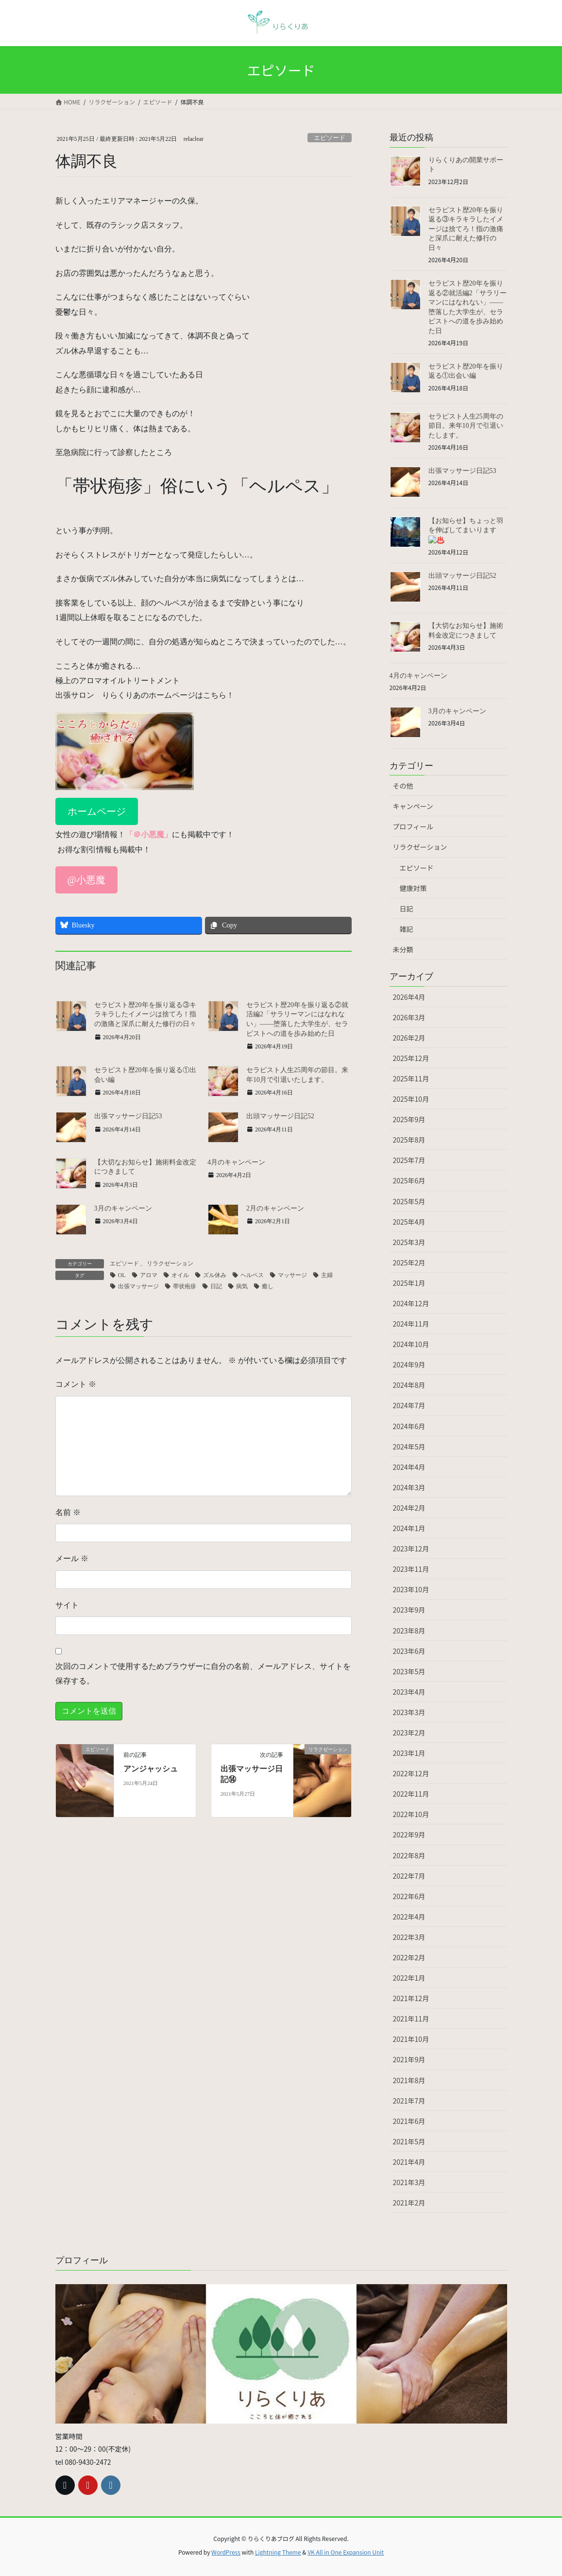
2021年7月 (409, 2100)
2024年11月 (411, 1324)
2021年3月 (409, 2182)
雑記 (406, 929)
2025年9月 (409, 1119)
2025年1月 (409, 1283)
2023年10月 (411, 1589)
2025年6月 (409, 1180)
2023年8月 (409, 1630)
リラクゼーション (420, 847)
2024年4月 (409, 1467)
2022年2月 (409, 1957)
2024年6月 (409, 1426)
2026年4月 (409, 997)
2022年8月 (409, 1855)
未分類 (403, 949)
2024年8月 (409, 1385)
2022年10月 (411, 1814)
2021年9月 (409, 2059)
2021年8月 (409, 2080)
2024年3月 (409, 1487)
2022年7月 (409, 1876)
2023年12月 (411, 1548)
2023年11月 (411, 1569)
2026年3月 (409, 1017)
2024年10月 (411, 1344)
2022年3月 (409, 1937)
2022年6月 (409, 1896)
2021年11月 (411, 2018)
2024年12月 (411, 1303)
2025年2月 (409, 1262)
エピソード (417, 868)
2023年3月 (409, 1712)
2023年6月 (409, 1651)
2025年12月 (411, 1058)
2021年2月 (409, 2202)
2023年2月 (409, 1732)
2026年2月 (409, 1038)
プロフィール (413, 826)
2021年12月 (411, 1998)
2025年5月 (409, 1201)
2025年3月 (409, 1242)
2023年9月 (409, 1610)
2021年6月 (409, 2121)
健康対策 (413, 888)
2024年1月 (409, 1528)
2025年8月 (409, 1140)
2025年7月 (409, 1160)
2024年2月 (409, 1508)
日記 (406, 908)
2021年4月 (409, 2162)
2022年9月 (409, 1834)
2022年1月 (409, 1978)
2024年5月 (409, 1446)
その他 (403, 786)
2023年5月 (409, 1671)
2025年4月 (409, 1222)
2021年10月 (411, 2039)
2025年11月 (411, 1078)
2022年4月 (409, 1916)
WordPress (225, 2552)
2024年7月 (409, 1405)
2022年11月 (411, 1794)
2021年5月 (409, 2141)
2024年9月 (409, 1364)
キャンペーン (413, 806)
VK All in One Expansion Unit (345, 2552)
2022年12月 (411, 1773)
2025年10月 (411, 1099)
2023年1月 (409, 1753)
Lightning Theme (278, 2552)
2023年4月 (409, 1692)
